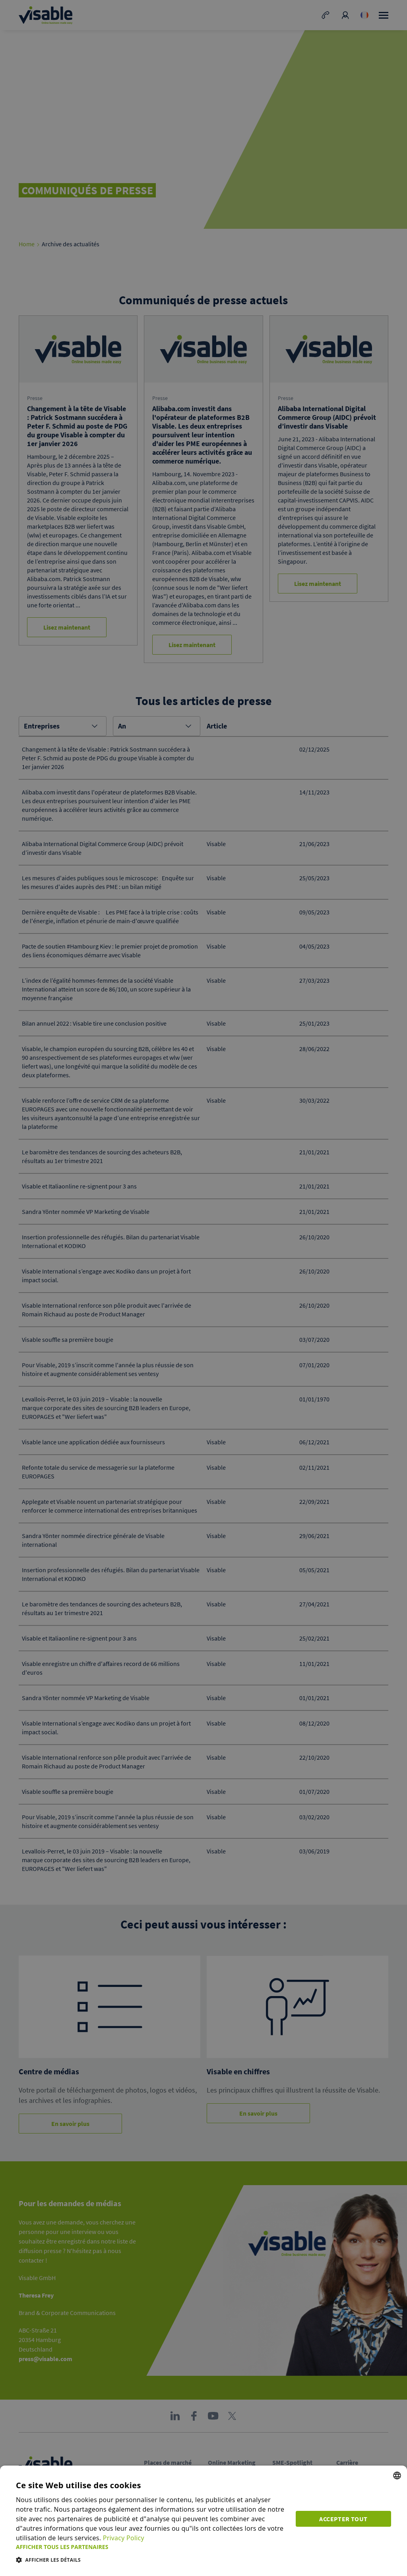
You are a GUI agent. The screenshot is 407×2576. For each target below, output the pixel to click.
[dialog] (203, 2521)
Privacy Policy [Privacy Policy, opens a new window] (123, 2537)
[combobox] (397, 2475)
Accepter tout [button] (343, 2519)
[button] (151, 2547)
